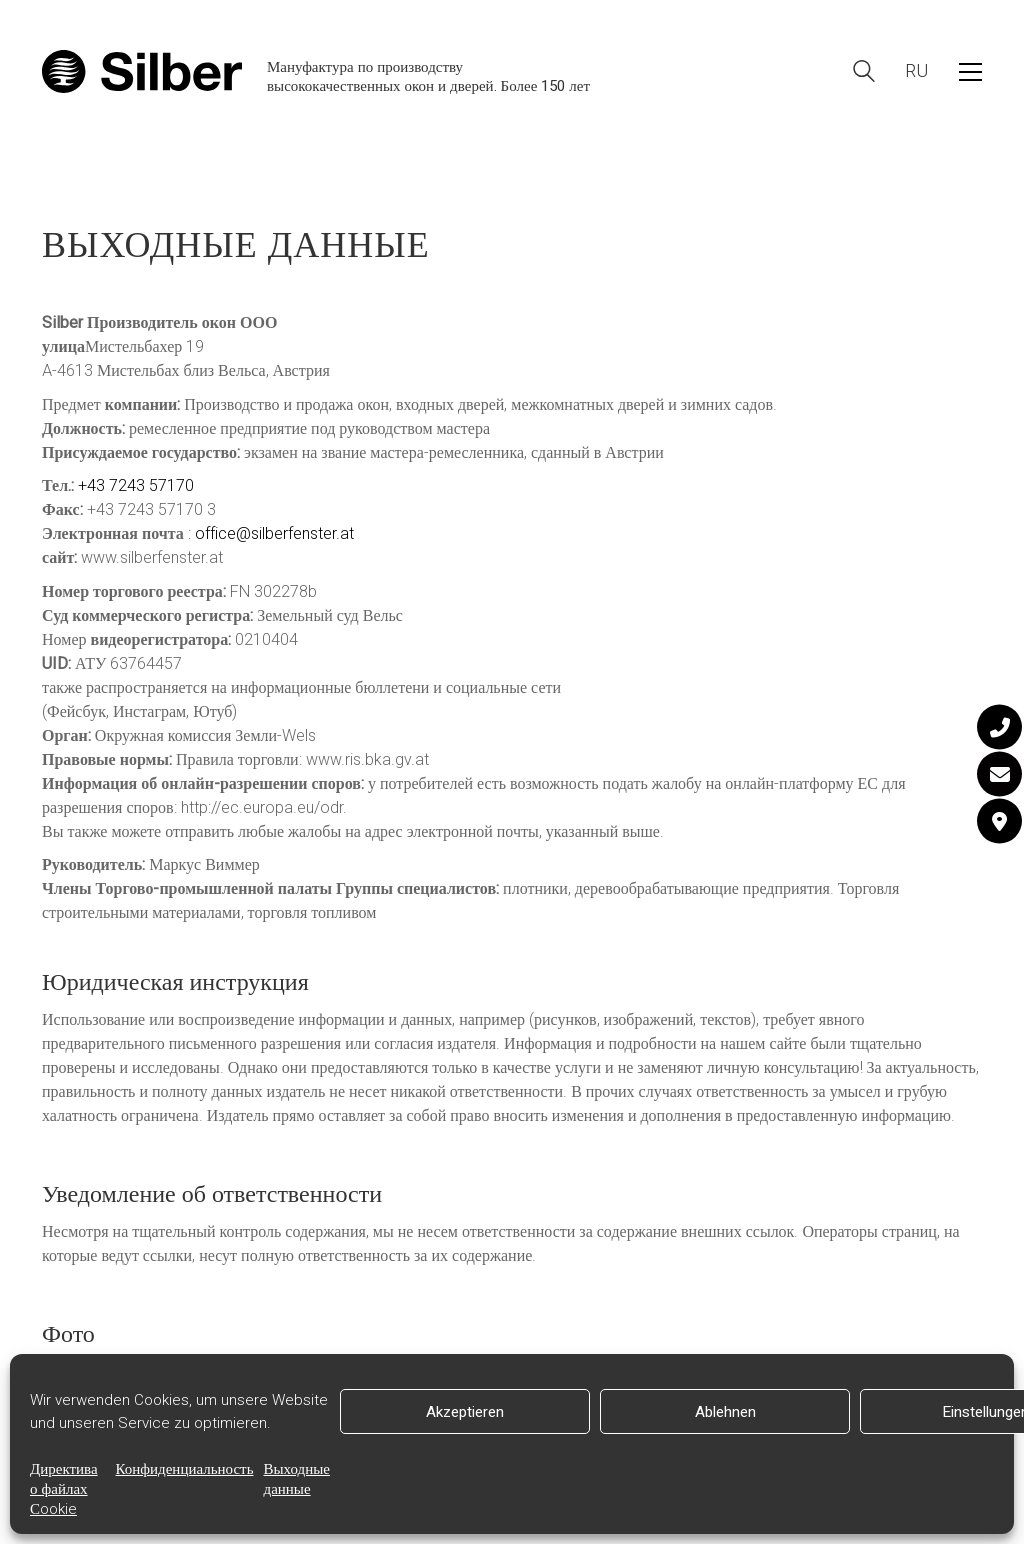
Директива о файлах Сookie (64, 1489)
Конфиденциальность (185, 1469)
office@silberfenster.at (274, 534)
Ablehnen (725, 1412)
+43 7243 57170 (136, 486)
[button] (970, 72)
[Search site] (864, 73)
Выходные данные (297, 1479)
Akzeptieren (465, 1412)
